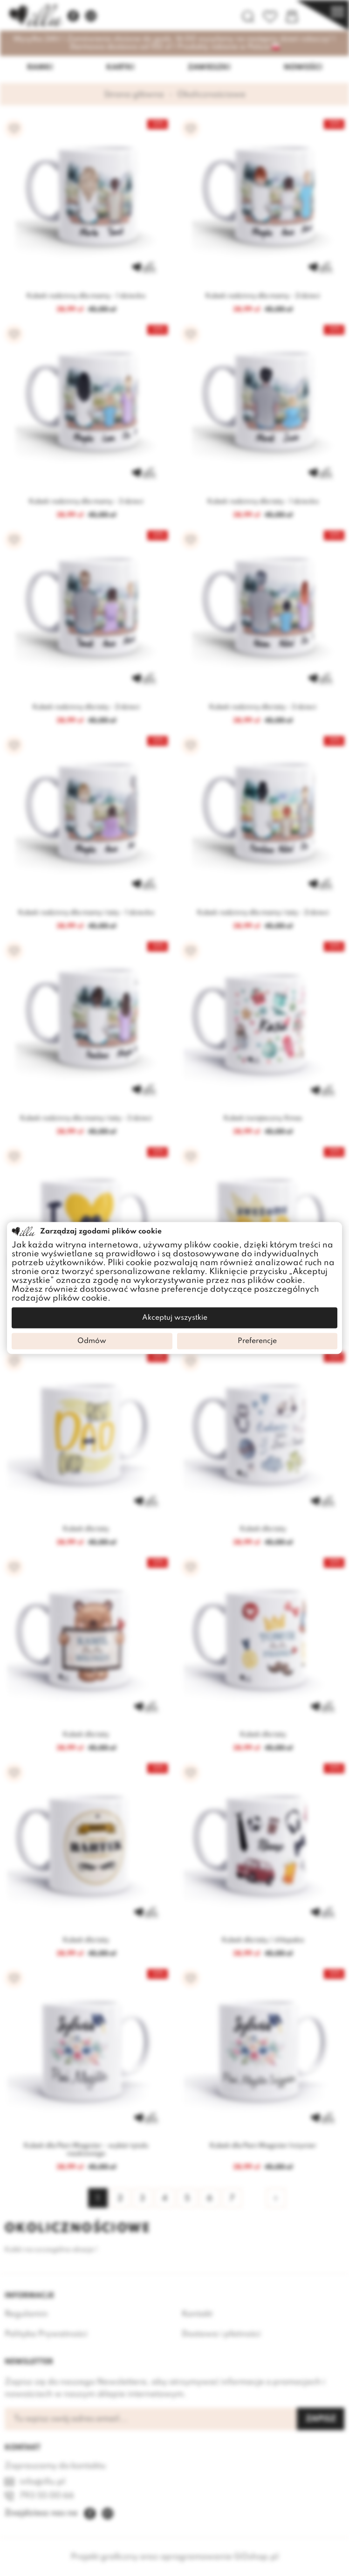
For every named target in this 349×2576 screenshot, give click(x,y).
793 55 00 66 (47, 2496)
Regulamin (26, 2314)
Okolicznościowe (211, 94)
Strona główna (134, 94)
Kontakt (197, 2314)
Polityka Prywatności (46, 2334)
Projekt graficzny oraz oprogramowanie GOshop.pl (175, 2557)
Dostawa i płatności (221, 2334)
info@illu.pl (42, 2482)
